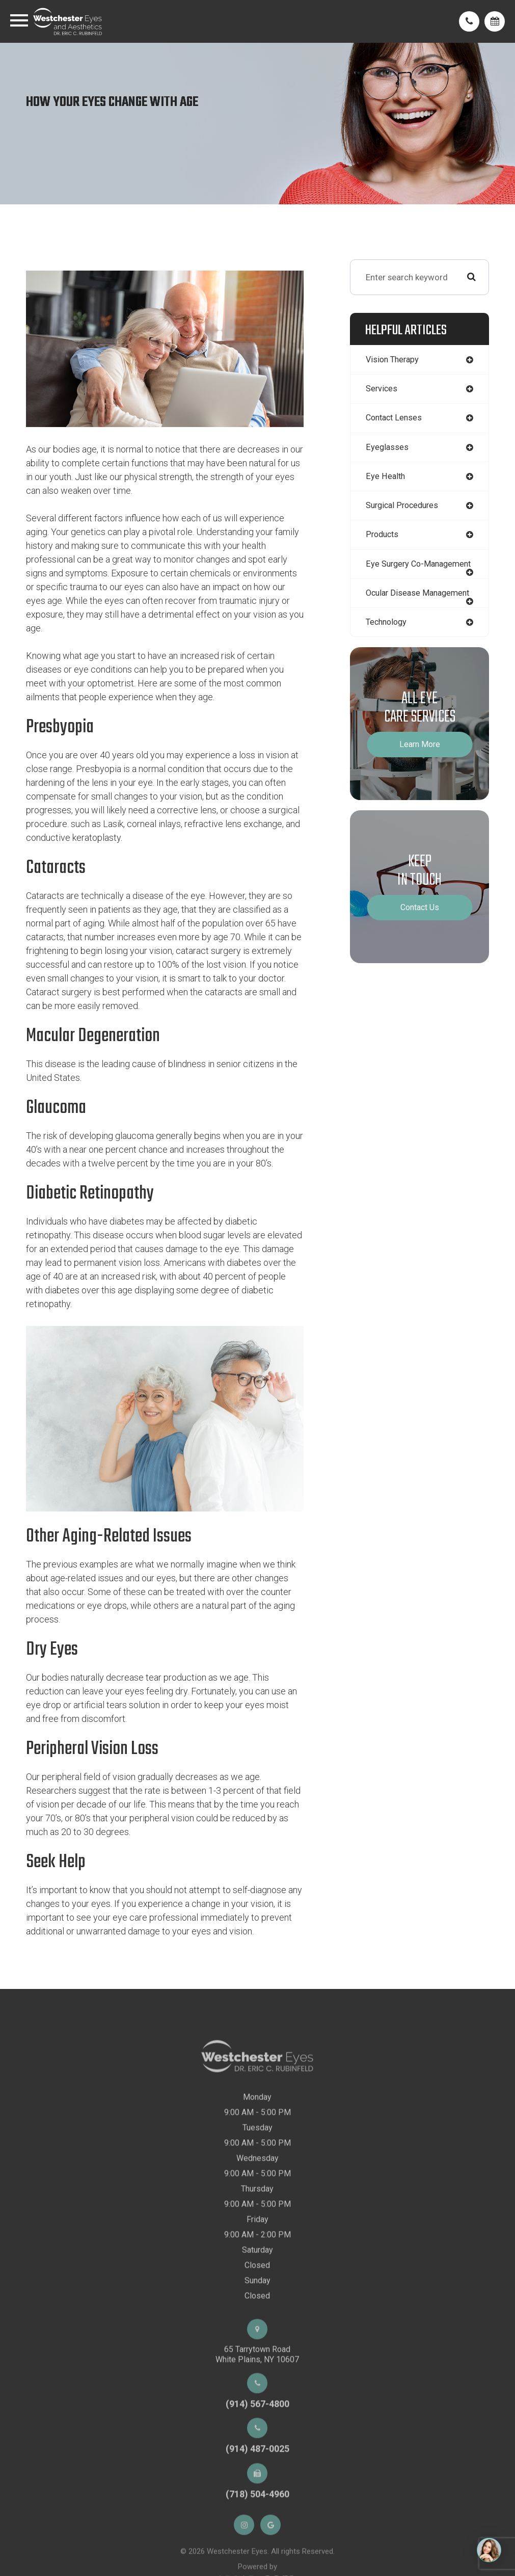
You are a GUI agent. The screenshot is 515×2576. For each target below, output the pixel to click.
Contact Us (419, 929)
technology (388, 644)
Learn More (419, 766)
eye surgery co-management (396, 571)
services (382, 389)
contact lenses (396, 419)
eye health (386, 478)
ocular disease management (394, 609)
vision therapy (394, 360)
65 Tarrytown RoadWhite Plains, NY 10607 (257, 2373)
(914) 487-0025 (257, 2467)
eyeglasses (387, 448)
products (383, 538)
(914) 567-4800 (257, 2422)
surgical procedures (405, 507)
